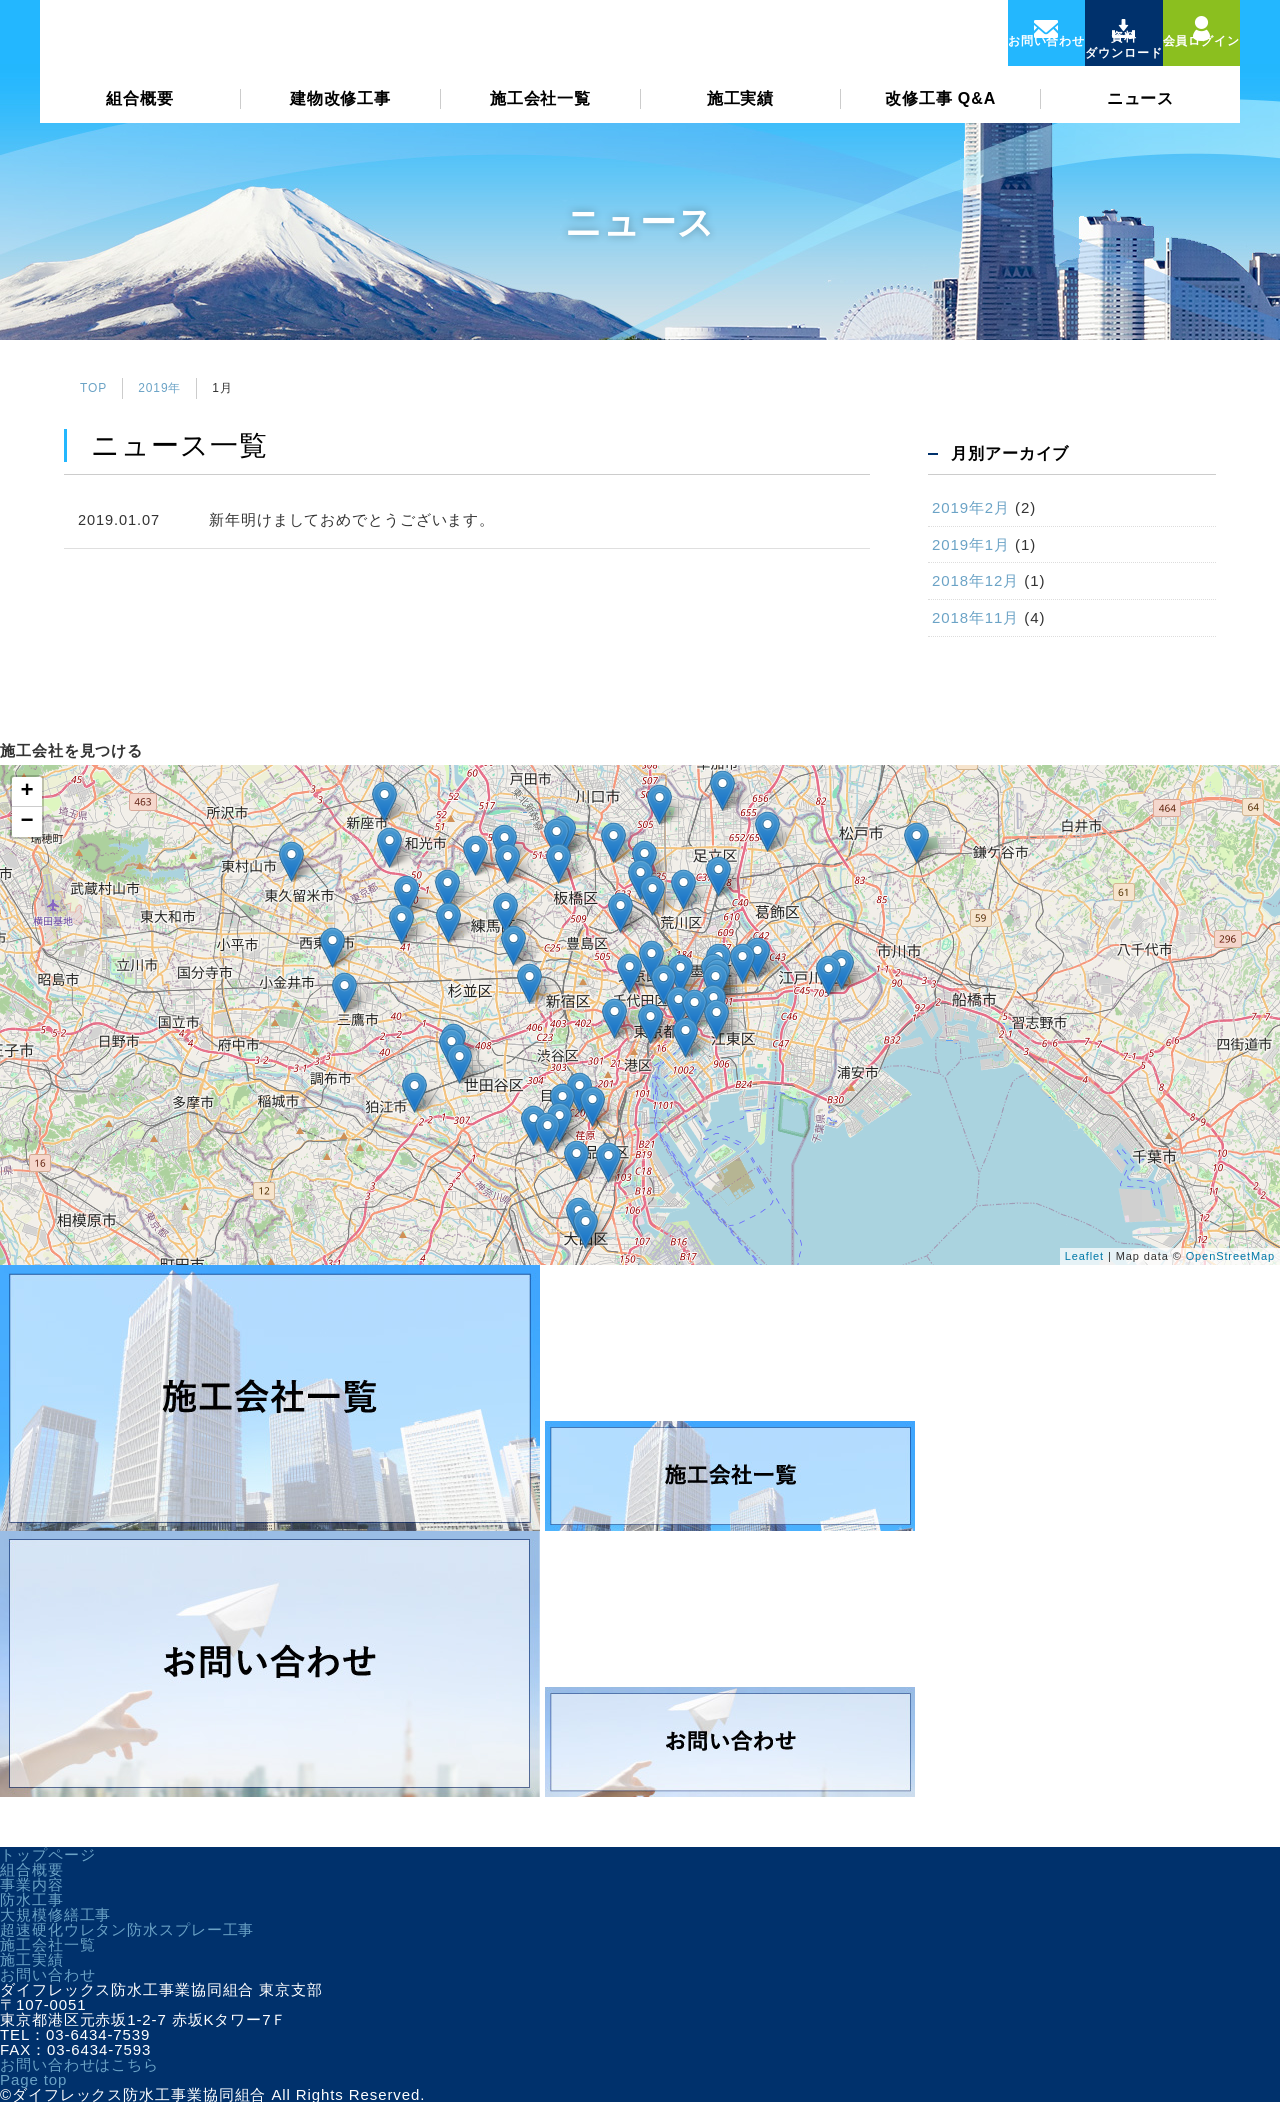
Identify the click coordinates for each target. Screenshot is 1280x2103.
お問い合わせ (47, 1974)
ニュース (1141, 116)
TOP (93, 388)
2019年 (159, 388)
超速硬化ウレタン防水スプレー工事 (127, 1929)
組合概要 (140, 116)
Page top (33, 2079)
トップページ (47, 1854)
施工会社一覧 (540, 116)
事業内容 (32, 1884)
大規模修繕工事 (55, 1914)
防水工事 (32, 1899)
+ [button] (27, 792)
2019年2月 (971, 507)
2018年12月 (975, 580)
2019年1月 (971, 544)
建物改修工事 (340, 116)
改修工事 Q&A (940, 116)
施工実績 (741, 116)
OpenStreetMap (1230, 1256)
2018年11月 (975, 617)
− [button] (27, 822)
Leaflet (1084, 1256)
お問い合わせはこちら (79, 2064)
